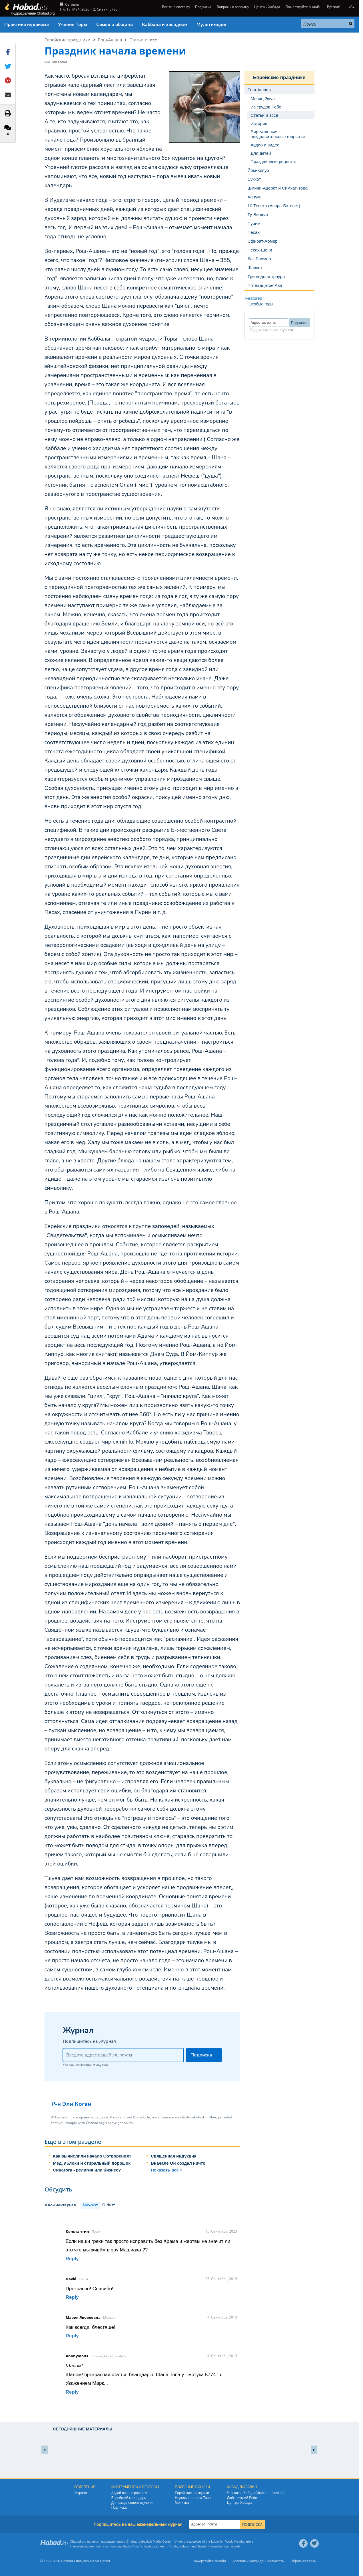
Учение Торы (72, 24)
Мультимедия (212, 24)
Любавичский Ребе (242, 2498)
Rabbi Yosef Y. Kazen (138, 2546)
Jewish (202, 2546)
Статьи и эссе (143, 40)
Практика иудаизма (26, 24)
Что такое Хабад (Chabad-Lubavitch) (255, 2493)
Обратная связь (303, 2561)
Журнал (80, 2493)
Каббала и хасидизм (164, 24)
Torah (173, 2546)
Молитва (182, 2503)
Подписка (203, 6)
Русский (333, 6)
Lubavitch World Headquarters (232, 2541)
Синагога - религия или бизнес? (87, 2170)
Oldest (108, 2205)
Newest (90, 2205)
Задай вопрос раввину (129, 2493)
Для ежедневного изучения (133, 2503)
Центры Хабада (267, 6)
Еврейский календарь (128, 2498)
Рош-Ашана (110, 40)
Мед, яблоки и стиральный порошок (92, 2163)
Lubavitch (145, 2541)
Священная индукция (173, 2156)
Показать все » (166, 2170)
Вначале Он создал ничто (178, 2163)
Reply (72, 2258)
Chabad (132, 2541)
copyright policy (120, 2123)
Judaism (184, 2546)
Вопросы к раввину (233, 6)
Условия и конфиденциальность (258, 2561)
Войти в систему (175, 6)
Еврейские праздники (68, 40)
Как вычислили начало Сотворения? (92, 2156)
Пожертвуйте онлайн (303, 6)
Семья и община (114, 24)
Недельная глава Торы (193, 2498)
